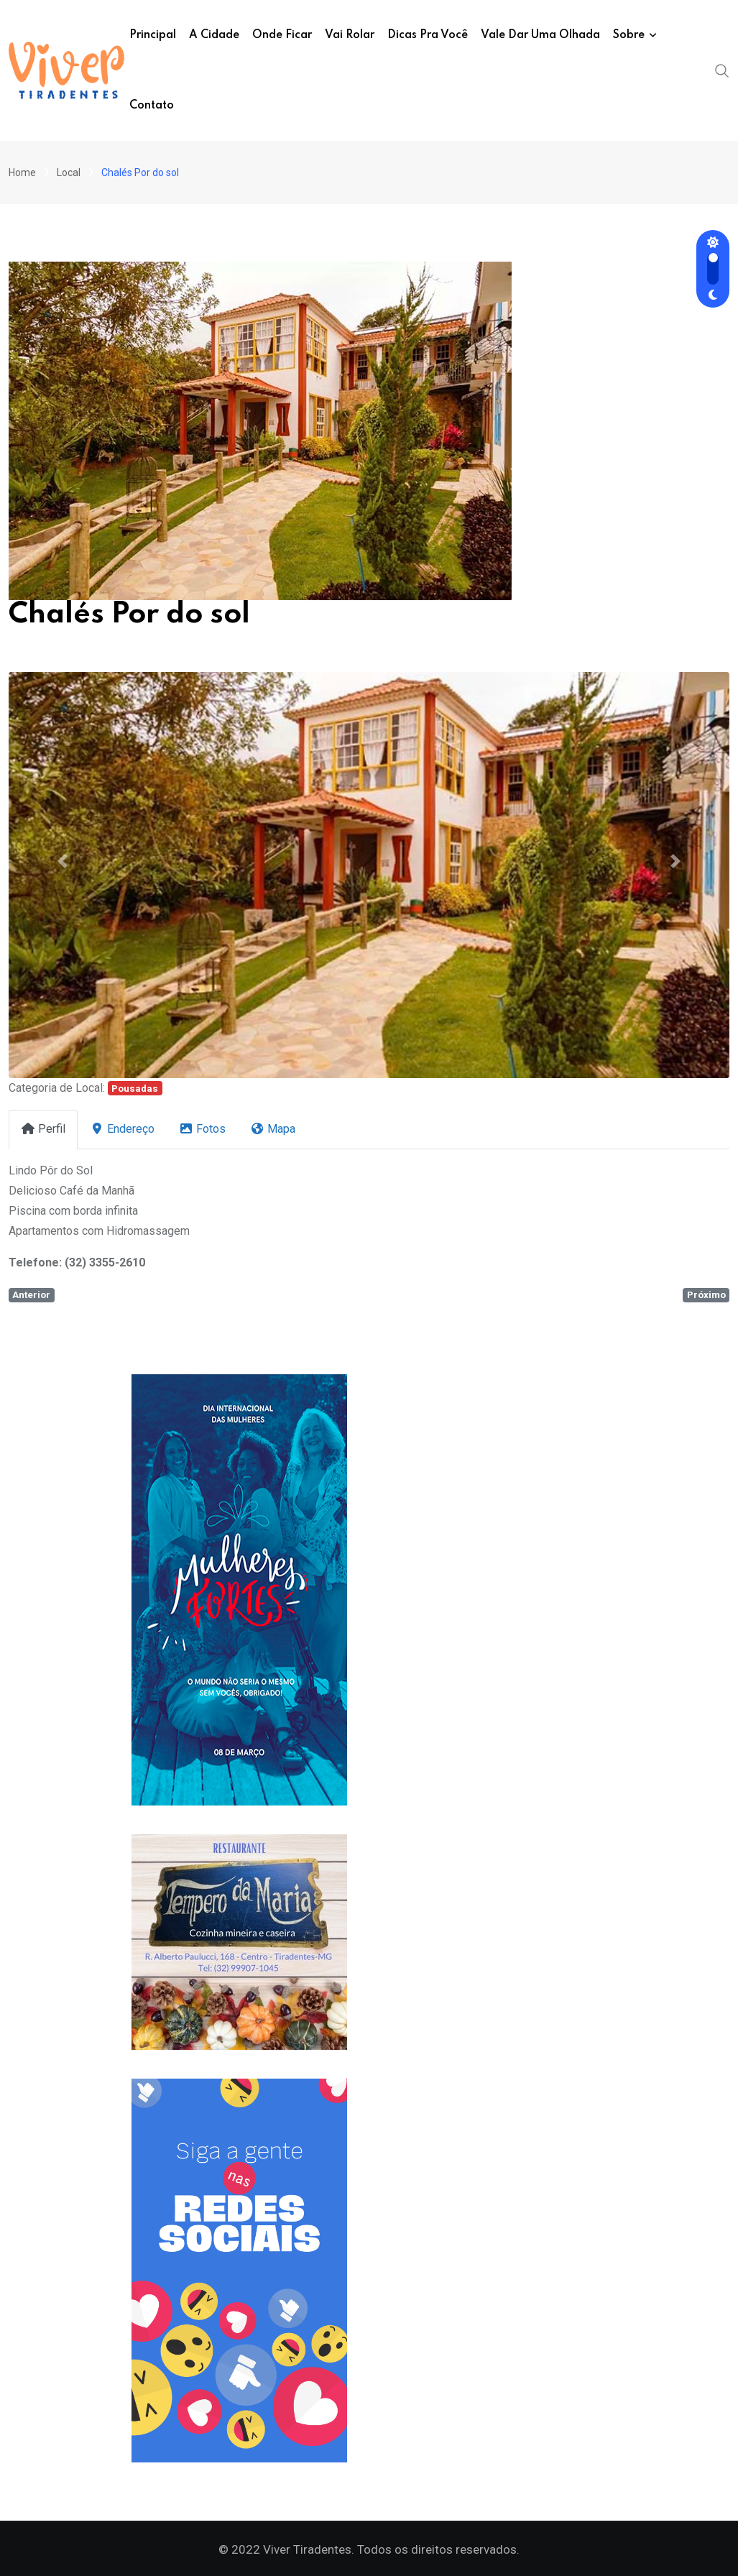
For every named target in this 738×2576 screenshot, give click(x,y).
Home (22, 172)
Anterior (31, 1294)
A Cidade (214, 35)
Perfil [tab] (43, 1129)
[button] (62, 860)
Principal (152, 35)
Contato (151, 105)
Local (68, 172)
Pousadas (134, 1088)
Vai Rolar (349, 35)
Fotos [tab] (202, 1129)
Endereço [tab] (122, 1129)
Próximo (706, 1294)
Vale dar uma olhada (540, 35)
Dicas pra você (427, 35)
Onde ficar (282, 35)
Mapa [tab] (272, 1129)
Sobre (629, 35)
